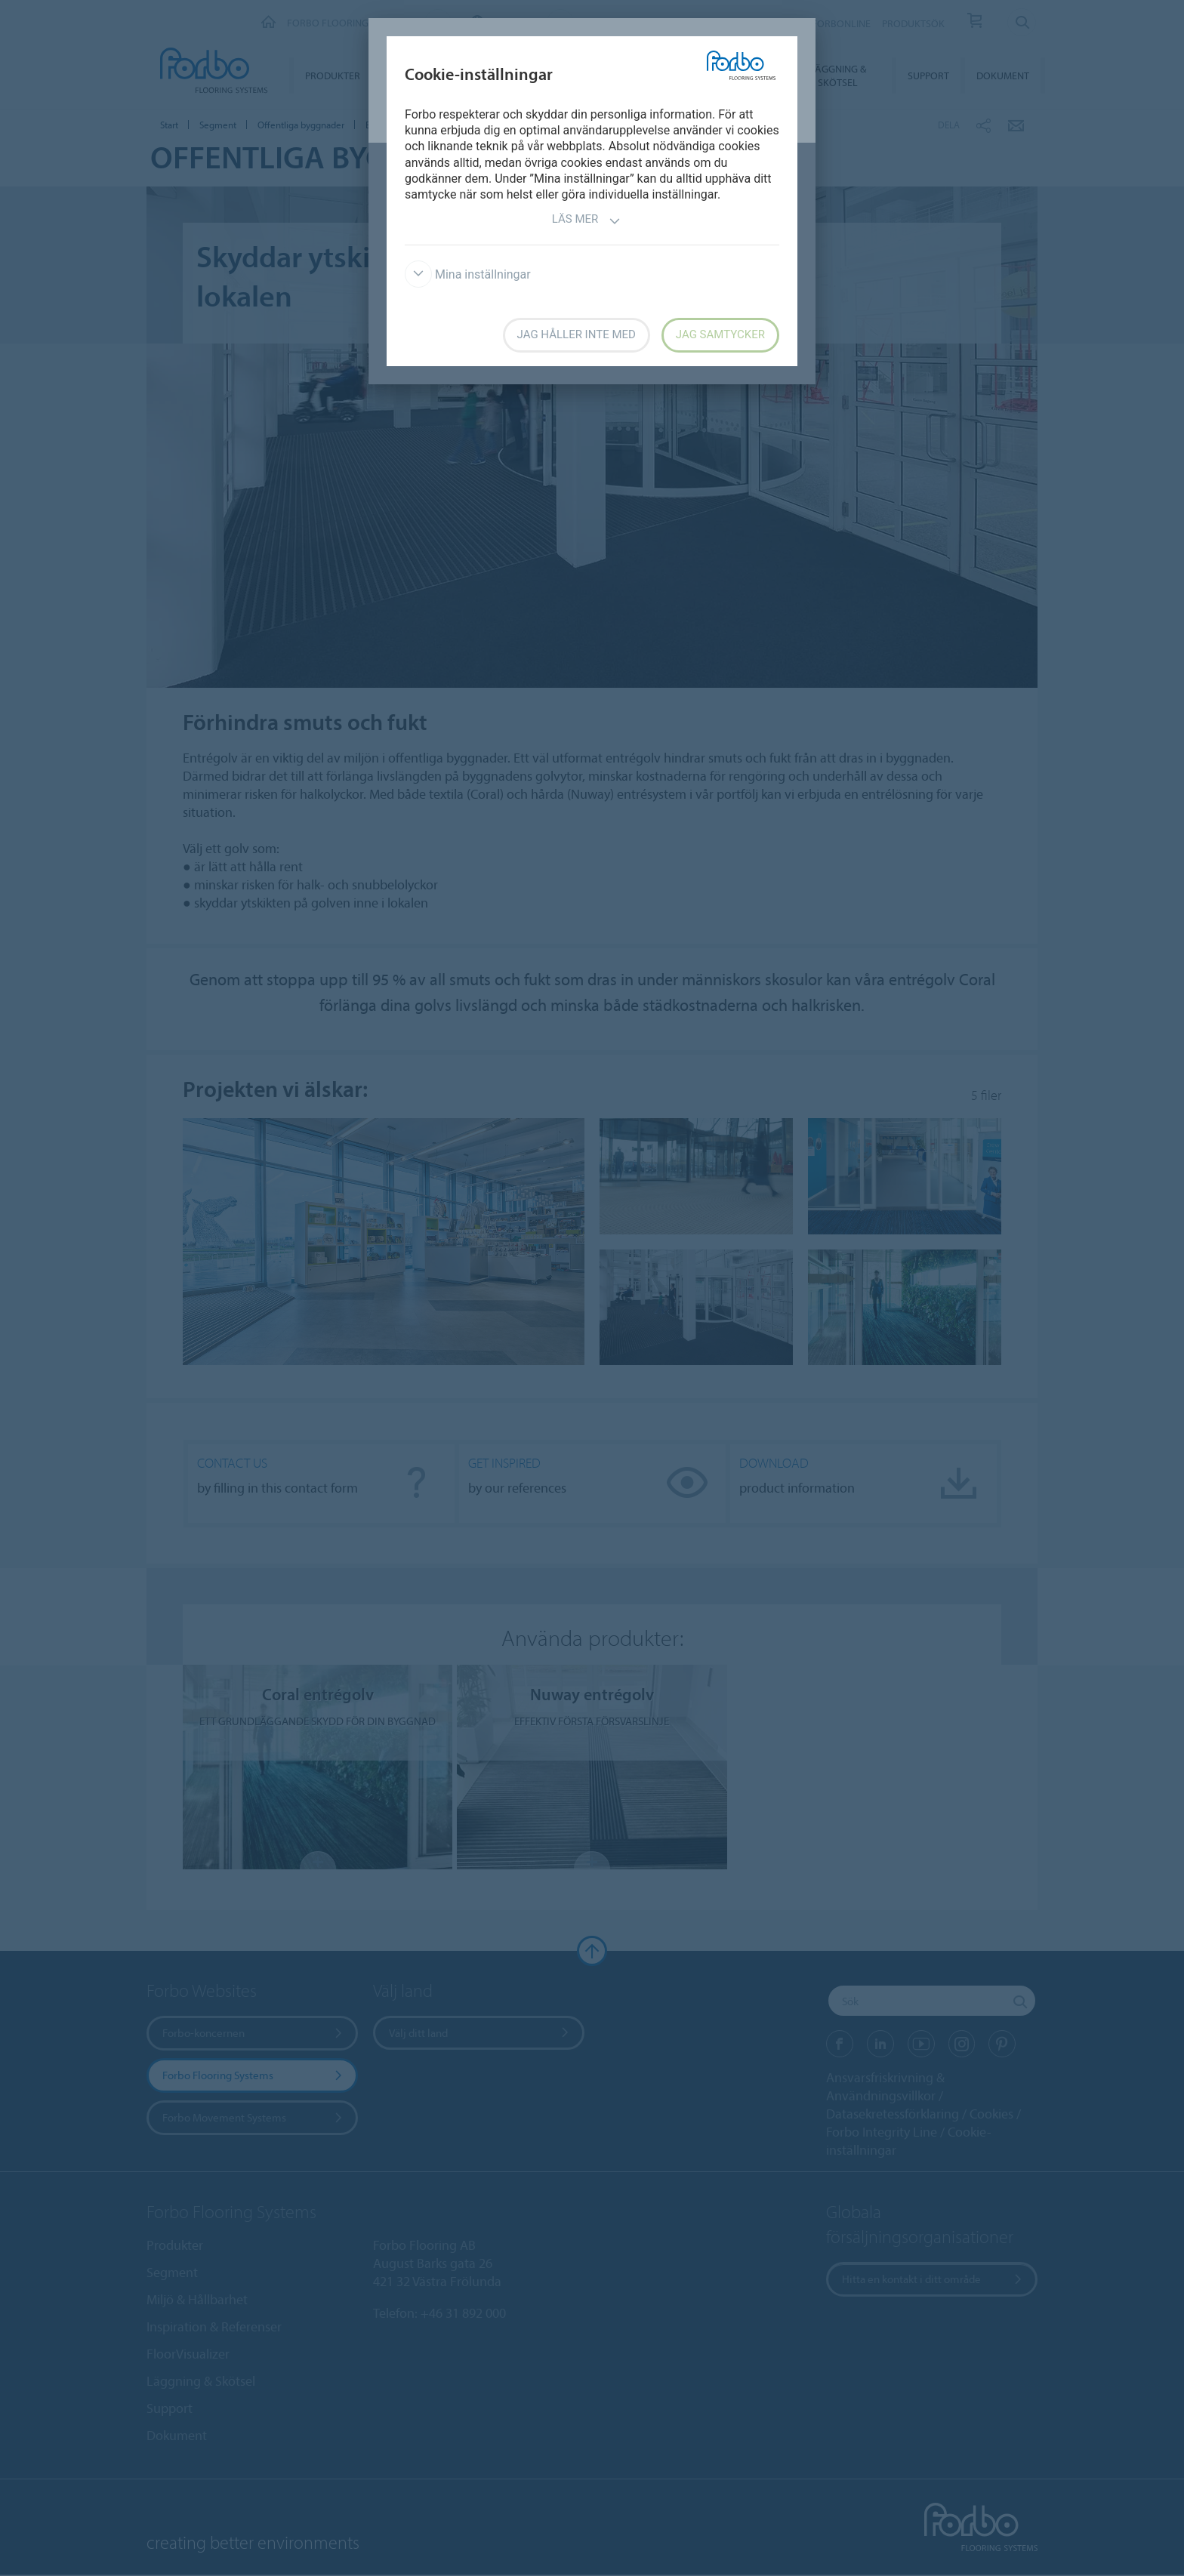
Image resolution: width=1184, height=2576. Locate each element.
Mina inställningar (468, 274)
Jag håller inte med (576, 334)
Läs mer (586, 221)
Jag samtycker (720, 334)
